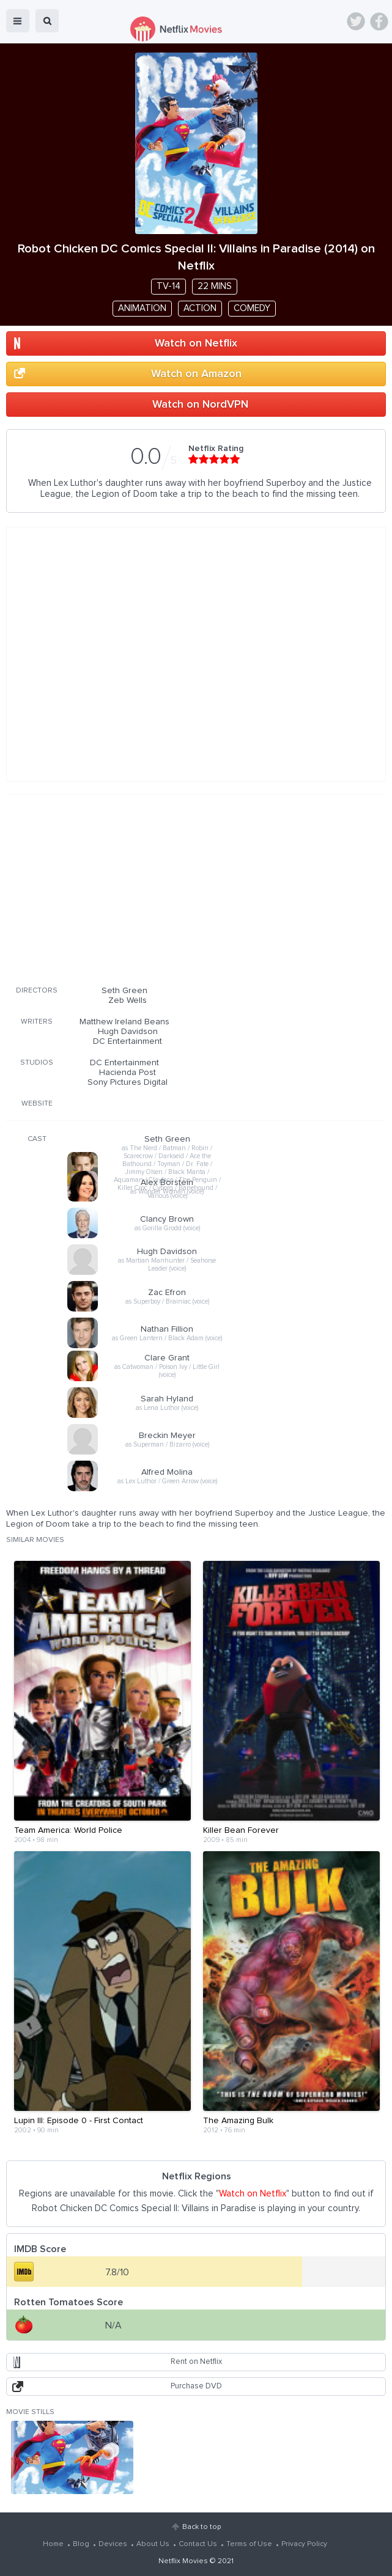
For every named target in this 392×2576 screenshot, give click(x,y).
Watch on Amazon (196, 374)
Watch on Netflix (196, 343)
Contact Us (198, 2544)
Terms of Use (249, 2544)
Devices (112, 2544)
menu (17, 20)
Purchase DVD (196, 2386)
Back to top (201, 2527)
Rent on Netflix (196, 2362)
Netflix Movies (183, 2561)
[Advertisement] (195, 888)
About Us (152, 2544)
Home (53, 2544)
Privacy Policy (304, 2544)
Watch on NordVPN (200, 404)
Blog (81, 2544)
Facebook (379, 21)
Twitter (356, 21)
